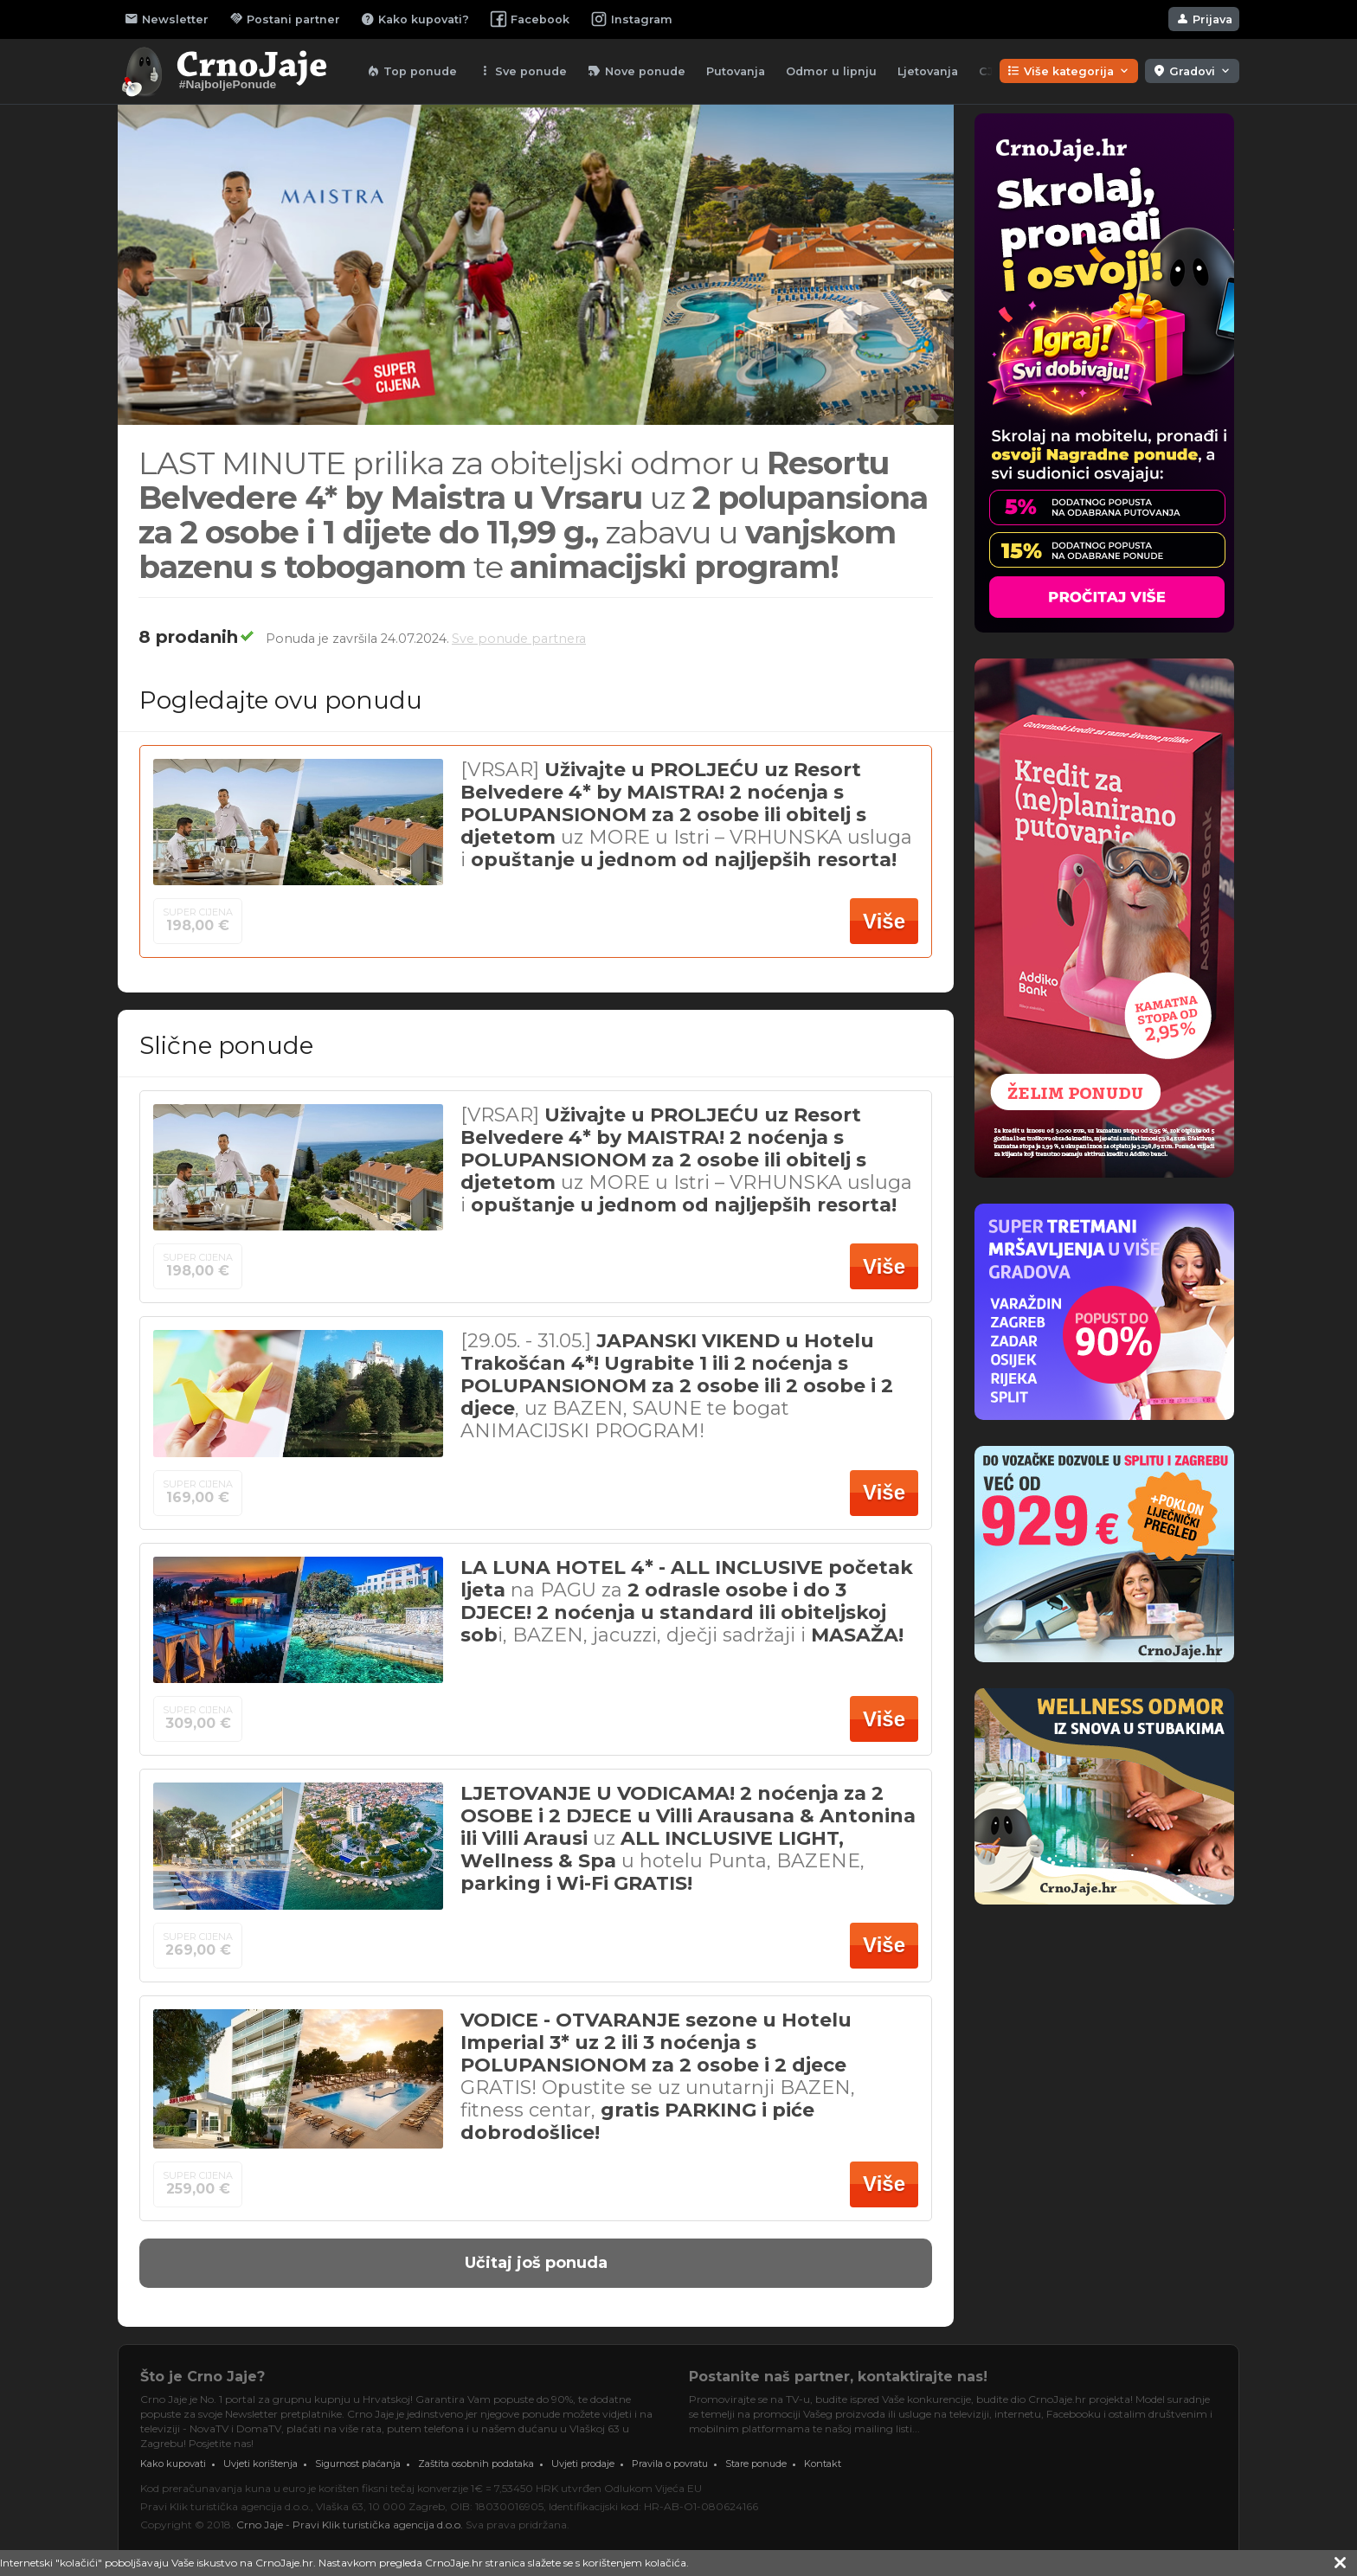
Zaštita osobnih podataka (476, 2463)
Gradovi (1192, 71)
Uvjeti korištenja (260, 2463)
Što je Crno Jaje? (202, 2376)
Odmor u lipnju (831, 71)
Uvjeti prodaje (582, 2463)
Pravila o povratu (670, 2463)
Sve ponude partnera (519, 638)
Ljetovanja (927, 71)
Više (884, 921)
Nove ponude (636, 71)
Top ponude (411, 71)
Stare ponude (756, 2463)
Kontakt (822, 2463)
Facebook (529, 19)
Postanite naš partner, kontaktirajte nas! (838, 2376)
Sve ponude (522, 71)
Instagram (631, 19)
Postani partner (284, 19)
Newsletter (167, 19)
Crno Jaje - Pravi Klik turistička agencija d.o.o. (349, 2524)
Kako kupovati (173, 2463)
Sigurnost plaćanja (358, 2463)
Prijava (1203, 19)
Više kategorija (1068, 71)
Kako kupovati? (415, 19)
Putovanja (735, 71)
